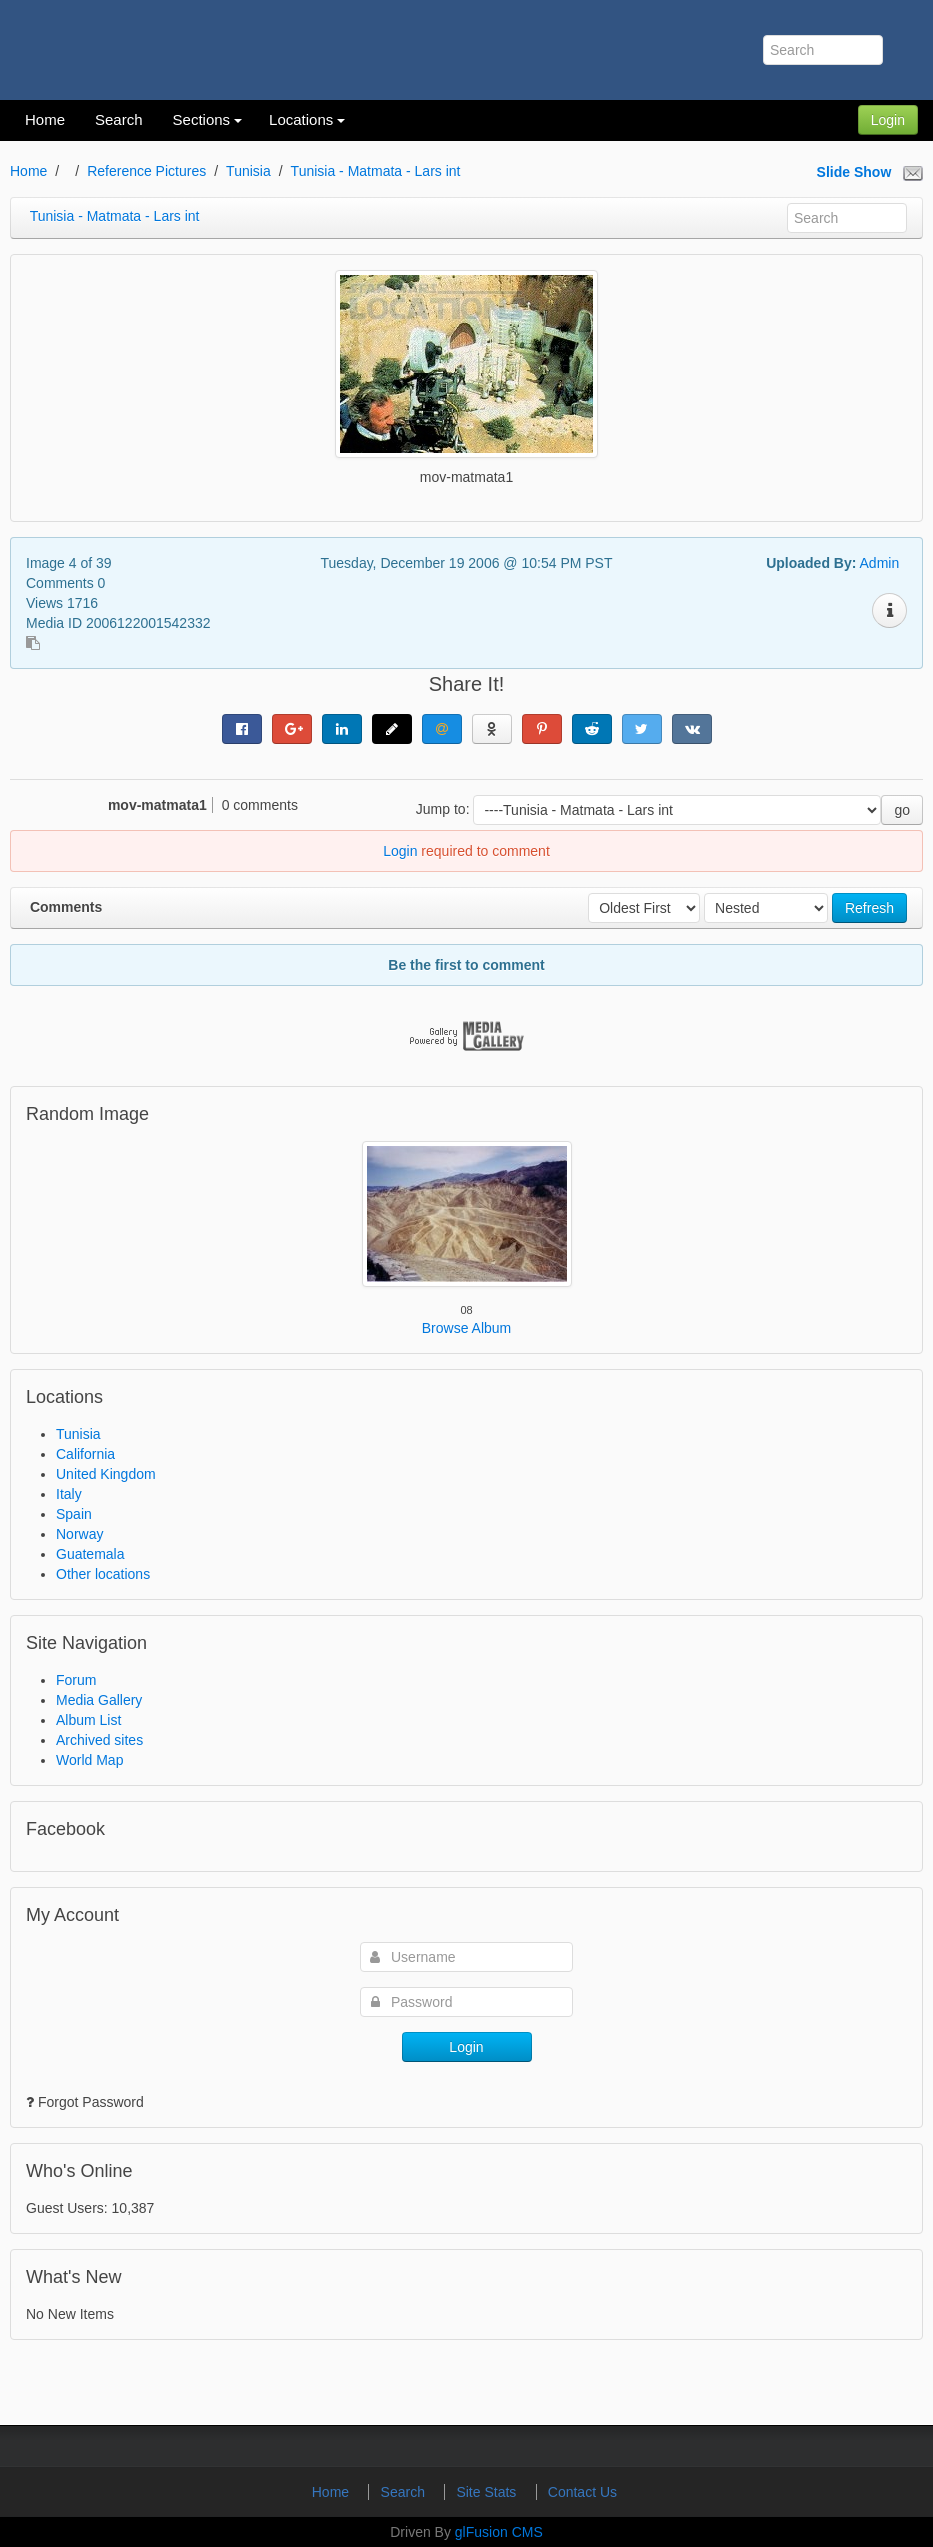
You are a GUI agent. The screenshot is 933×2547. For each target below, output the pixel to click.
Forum (76, 1680)
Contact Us (582, 2492)
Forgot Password (91, 2102)
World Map (89, 1760)
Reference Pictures (146, 171)
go (902, 810)
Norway (79, 1534)
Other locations (103, 1574)
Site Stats (488, 2492)
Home (28, 171)
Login (888, 120)
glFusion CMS (499, 2532)
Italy (69, 1494)
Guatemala (90, 1554)
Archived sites (99, 1740)
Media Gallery (99, 1700)
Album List (88, 1720)
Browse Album (466, 1328)
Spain (74, 1514)
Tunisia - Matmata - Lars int (376, 171)
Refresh (869, 908)
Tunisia (248, 171)
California (85, 1454)
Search (405, 2492)
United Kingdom (106, 1474)
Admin (880, 563)
